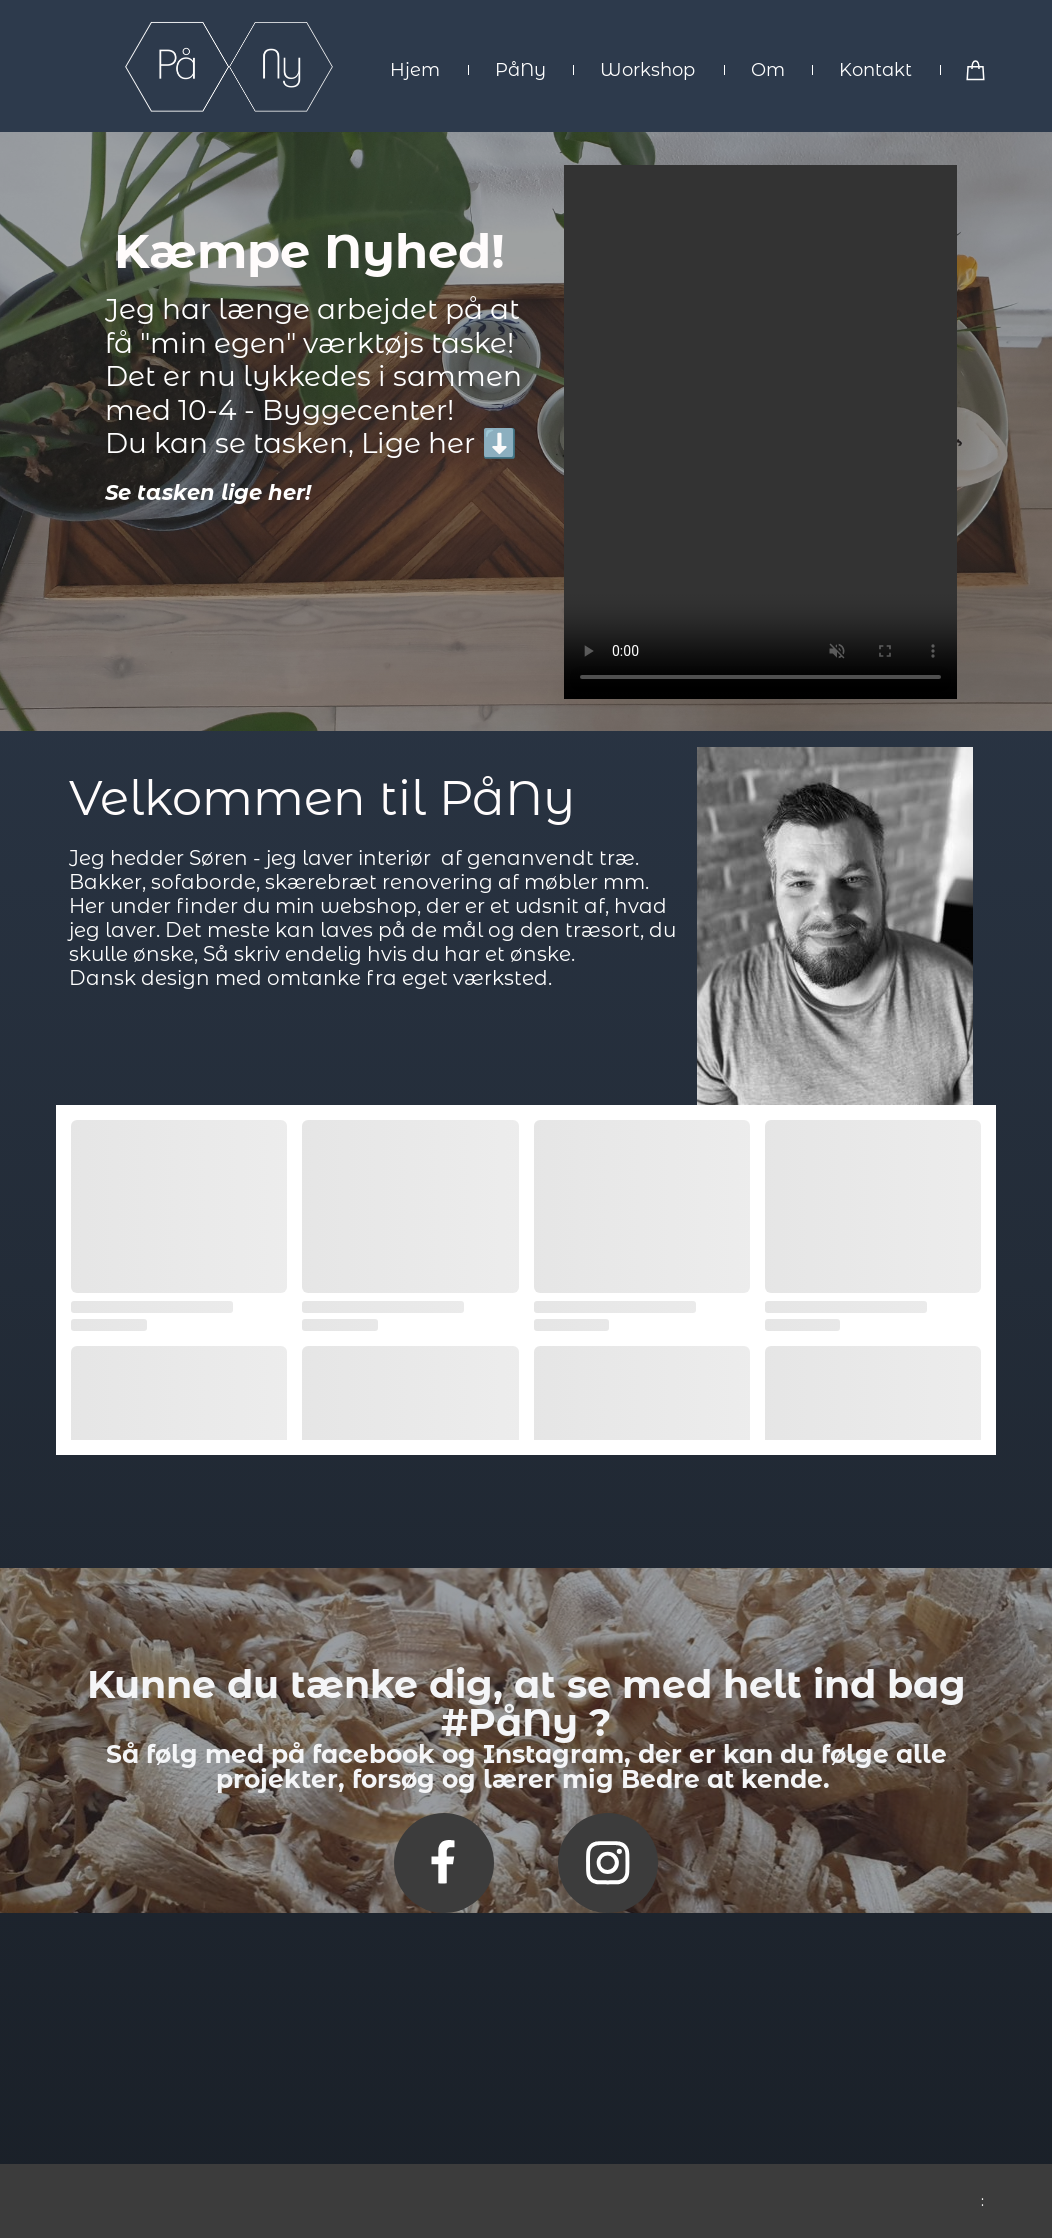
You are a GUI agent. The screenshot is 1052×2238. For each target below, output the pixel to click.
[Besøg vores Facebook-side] (444, 1863)
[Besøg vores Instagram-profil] (608, 1863)
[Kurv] (976, 69)
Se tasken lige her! (208, 492)
